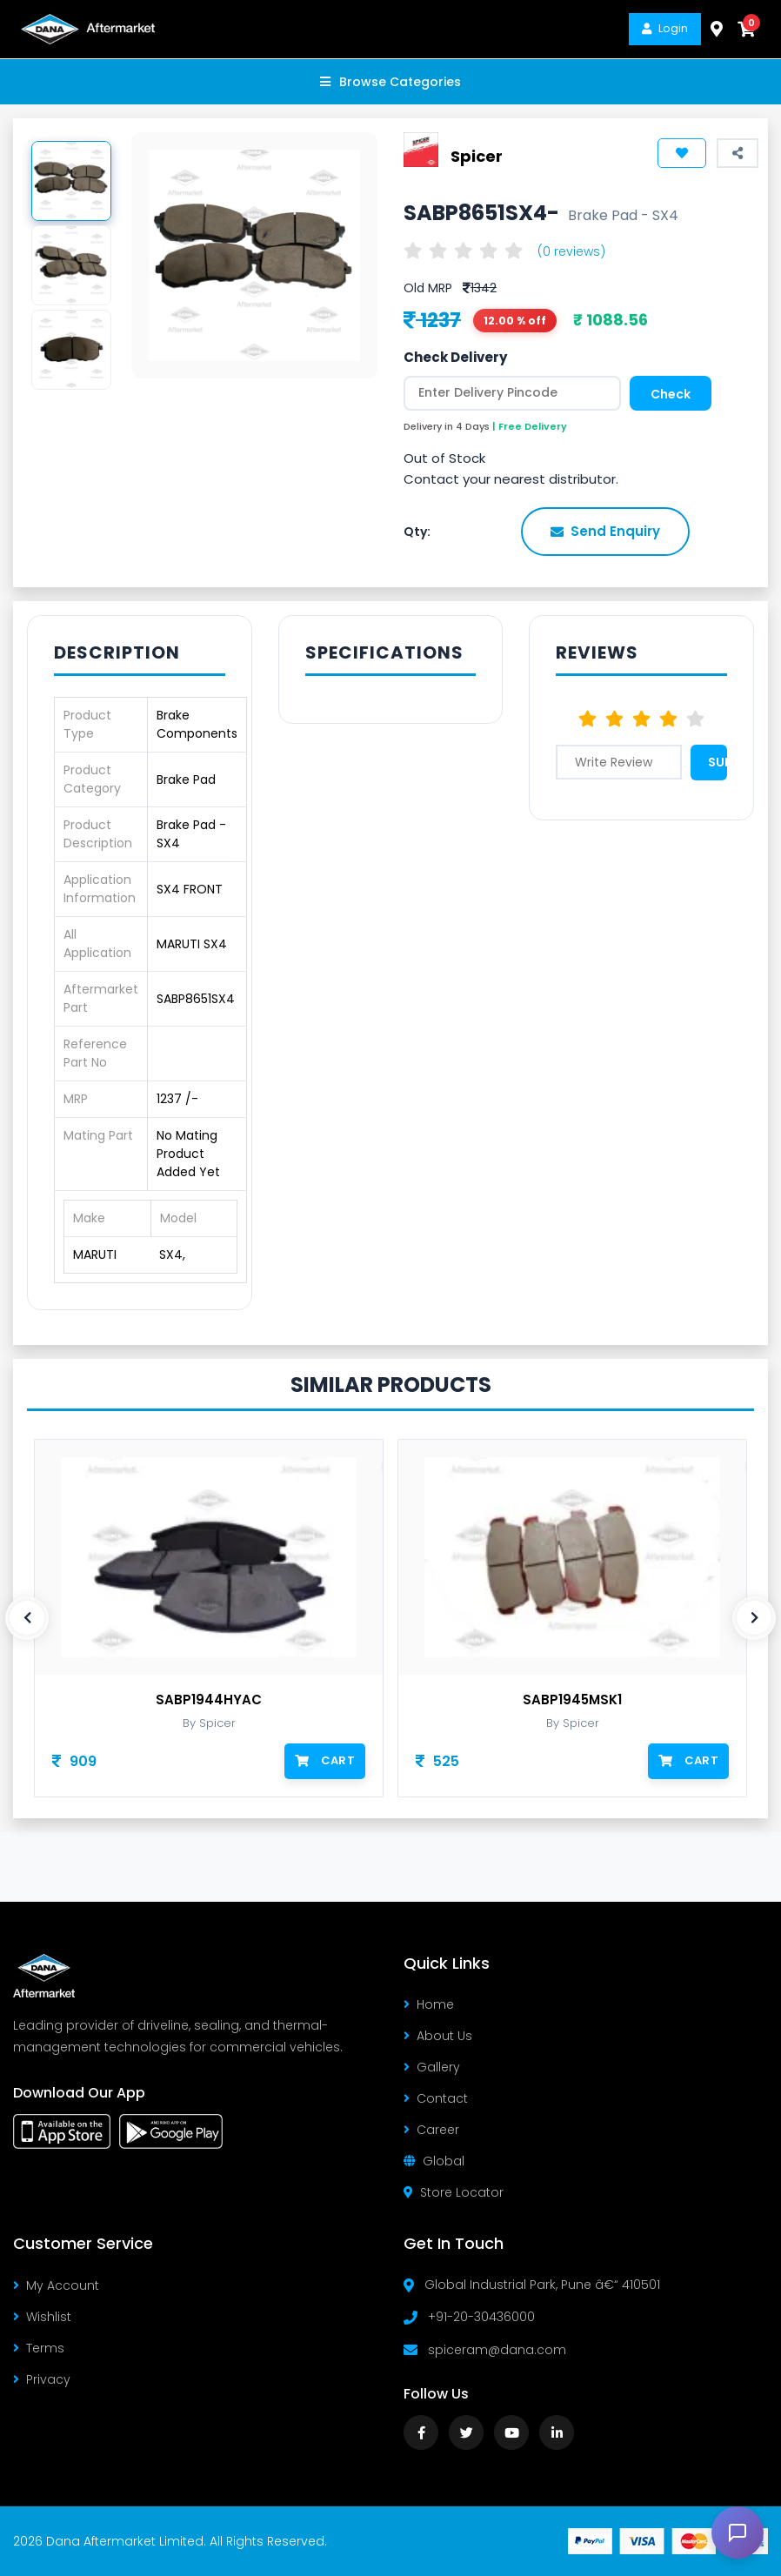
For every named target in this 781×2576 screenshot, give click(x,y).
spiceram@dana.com (497, 2350)
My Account (56, 2285)
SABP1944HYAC (209, 1700)
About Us (438, 2035)
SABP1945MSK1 (572, 1700)
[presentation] (27, 1618)
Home (429, 2004)
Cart (325, 1760)
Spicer (477, 156)
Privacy (41, 2379)
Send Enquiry (605, 531)
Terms (38, 2348)
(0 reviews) (571, 251)
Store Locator (454, 2192)
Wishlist (42, 2316)
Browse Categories (390, 81)
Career (431, 2129)
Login (665, 28)
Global (434, 2161)
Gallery (432, 2067)
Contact (436, 2098)
